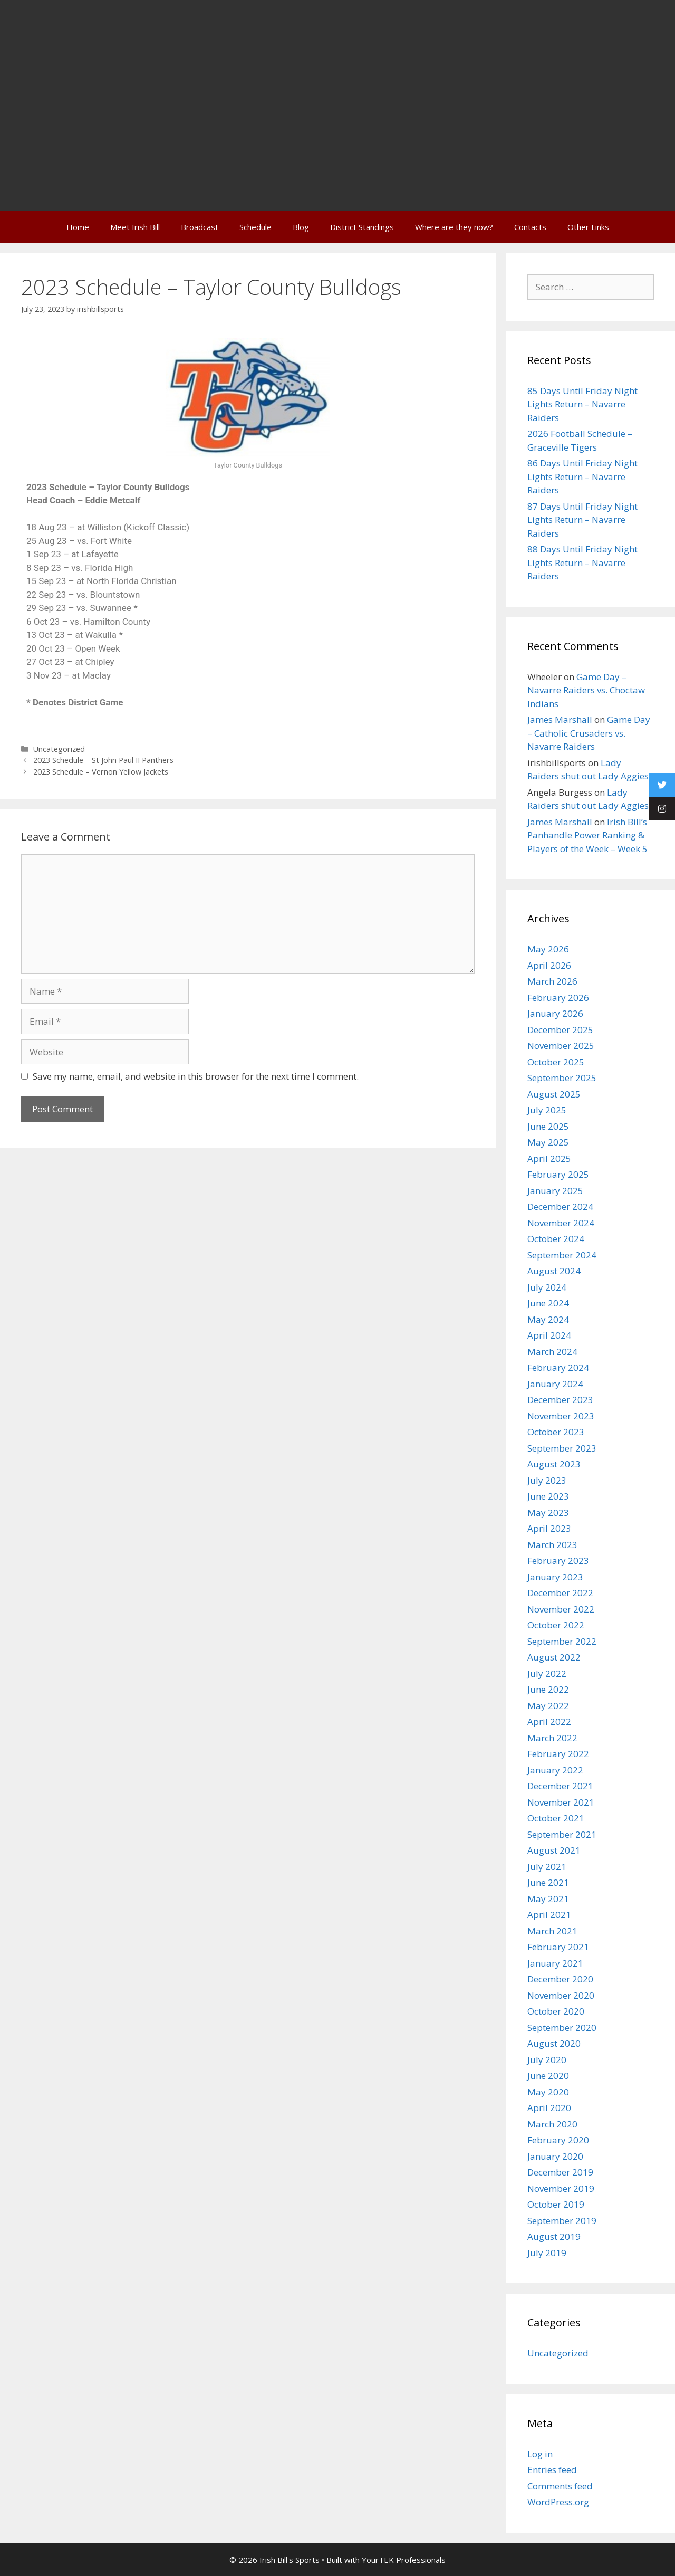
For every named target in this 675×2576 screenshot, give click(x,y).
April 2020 (549, 2108)
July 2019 (546, 2253)
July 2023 (546, 1480)
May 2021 (548, 1899)
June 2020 (548, 2075)
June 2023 (548, 1496)
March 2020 (552, 2124)
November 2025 (560, 1045)
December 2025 (560, 1030)
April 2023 (549, 1528)
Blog (301, 227)
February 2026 (558, 997)
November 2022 (560, 1609)
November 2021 (560, 1802)
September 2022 (561, 1641)
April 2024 (549, 1335)
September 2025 (561, 1078)
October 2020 (555, 2011)
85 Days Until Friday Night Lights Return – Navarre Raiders (582, 404)
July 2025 (546, 1110)
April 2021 (549, 1915)
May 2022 (548, 1706)
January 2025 (555, 1191)
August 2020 (554, 2043)
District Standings (362, 227)
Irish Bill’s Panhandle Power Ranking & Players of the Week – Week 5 (587, 835)
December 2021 (560, 1786)
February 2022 (558, 1754)
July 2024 (546, 1287)
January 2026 (555, 1013)
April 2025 (549, 1158)
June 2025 (548, 1126)
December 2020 (560, 1979)
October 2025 (555, 1062)
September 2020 (561, 2027)
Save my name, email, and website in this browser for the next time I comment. (196, 1076)
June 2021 (548, 1882)
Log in (540, 2454)
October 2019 (555, 2204)
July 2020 (546, 2060)
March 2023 (552, 1545)
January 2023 (555, 1577)
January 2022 (555, 1770)
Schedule (255, 227)
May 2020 (548, 2092)
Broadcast (199, 227)
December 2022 (560, 1593)
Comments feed (560, 2486)
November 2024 (560, 1223)
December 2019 (560, 2172)
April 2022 (549, 1721)
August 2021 (554, 1850)
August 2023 (554, 1464)
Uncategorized (59, 749)
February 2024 (558, 1367)
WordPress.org (558, 2502)
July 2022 (546, 1673)
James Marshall (559, 719)
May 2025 (548, 1142)
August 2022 (554, 1657)
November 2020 (560, 1995)
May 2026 (548, 949)
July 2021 (546, 1867)
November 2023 (560, 1416)
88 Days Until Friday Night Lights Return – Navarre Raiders (582, 562)
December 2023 (560, 1400)
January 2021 (555, 1963)
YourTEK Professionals (404, 2559)
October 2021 (555, 1818)
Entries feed (552, 2470)
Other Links (588, 227)
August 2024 (554, 1271)
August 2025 (554, 1094)
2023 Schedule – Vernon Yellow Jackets (100, 772)
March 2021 (552, 1931)
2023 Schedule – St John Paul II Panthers (103, 760)
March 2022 (552, 1738)
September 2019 (561, 2221)
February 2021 (558, 1947)
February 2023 (558, 1560)
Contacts (530, 227)
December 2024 (560, 1206)
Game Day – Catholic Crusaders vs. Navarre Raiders (588, 732)
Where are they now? (454, 227)
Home (77, 227)
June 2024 (548, 1303)
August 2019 (554, 2236)
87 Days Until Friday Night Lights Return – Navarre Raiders (582, 519)
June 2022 (548, 1689)
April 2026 (549, 965)
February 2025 (558, 1174)
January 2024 (555, 1384)
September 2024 (561, 1255)
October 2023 (555, 1432)
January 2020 (555, 2156)
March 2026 (552, 981)
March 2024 (552, 1352)
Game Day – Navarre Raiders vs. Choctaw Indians (586, 690)
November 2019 (560, 2188)
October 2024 (555, 1239)
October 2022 (555, 1625)
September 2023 (561, 1448)
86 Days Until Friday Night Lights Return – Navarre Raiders (582, 476)
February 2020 (558, 2140)
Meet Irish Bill (135, 227)
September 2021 (561, 1834)
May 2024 (548, 1319)
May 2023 (548, 1512)
